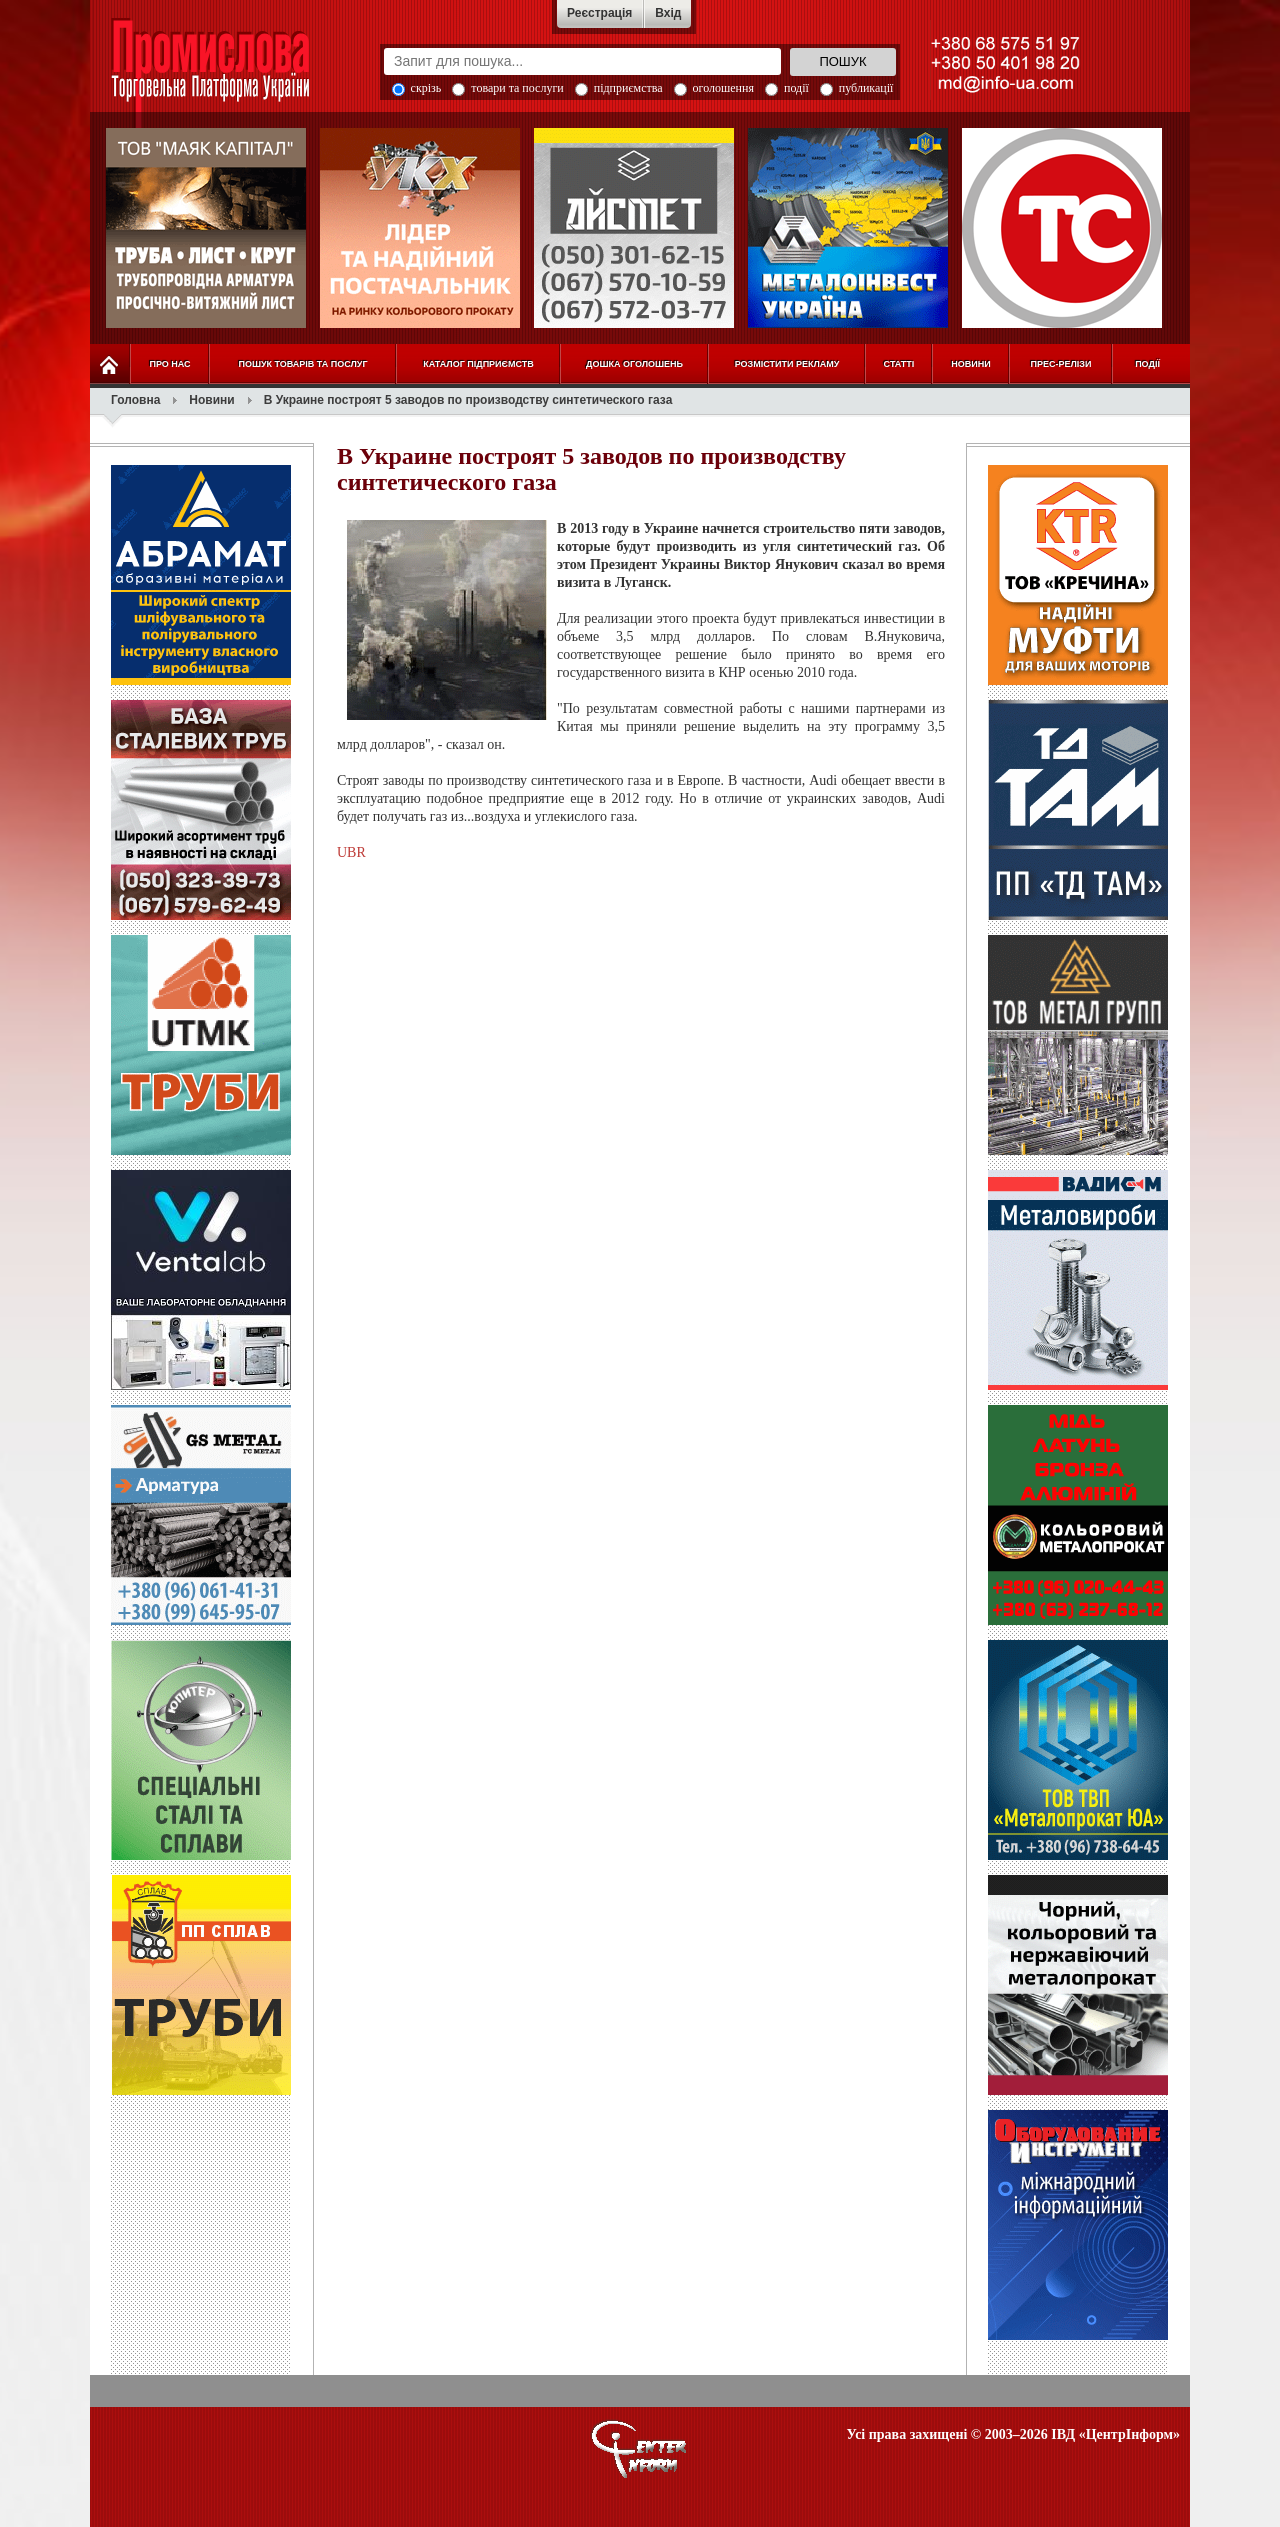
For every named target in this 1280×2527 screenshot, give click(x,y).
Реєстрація (599, 13)
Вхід (668, 13)
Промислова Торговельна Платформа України (232, 75)
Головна (135, 400)
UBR (351, 852)
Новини (211, 400)
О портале (640, 2449)
